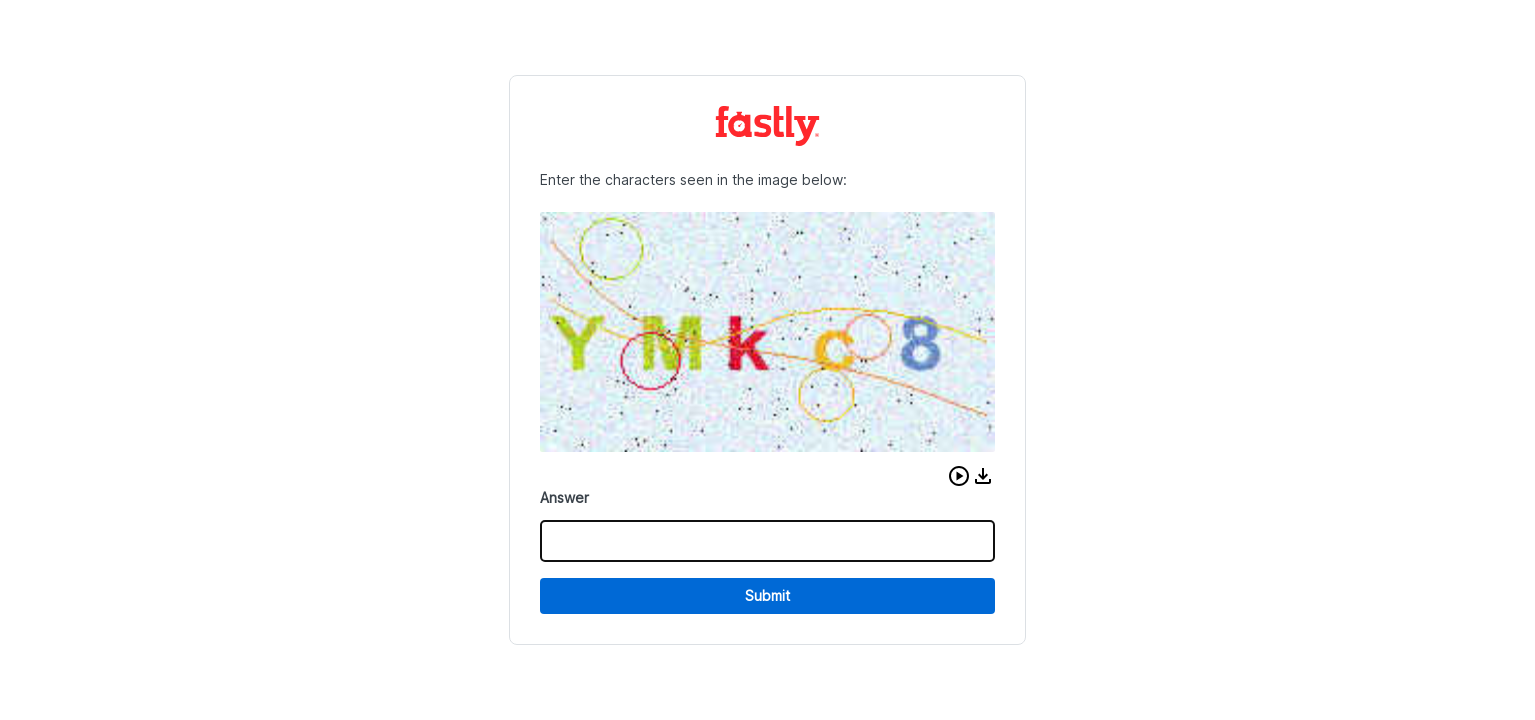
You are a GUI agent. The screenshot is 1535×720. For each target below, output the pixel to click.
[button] (959, 476)
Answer (564, 497)
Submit (767, 595)
